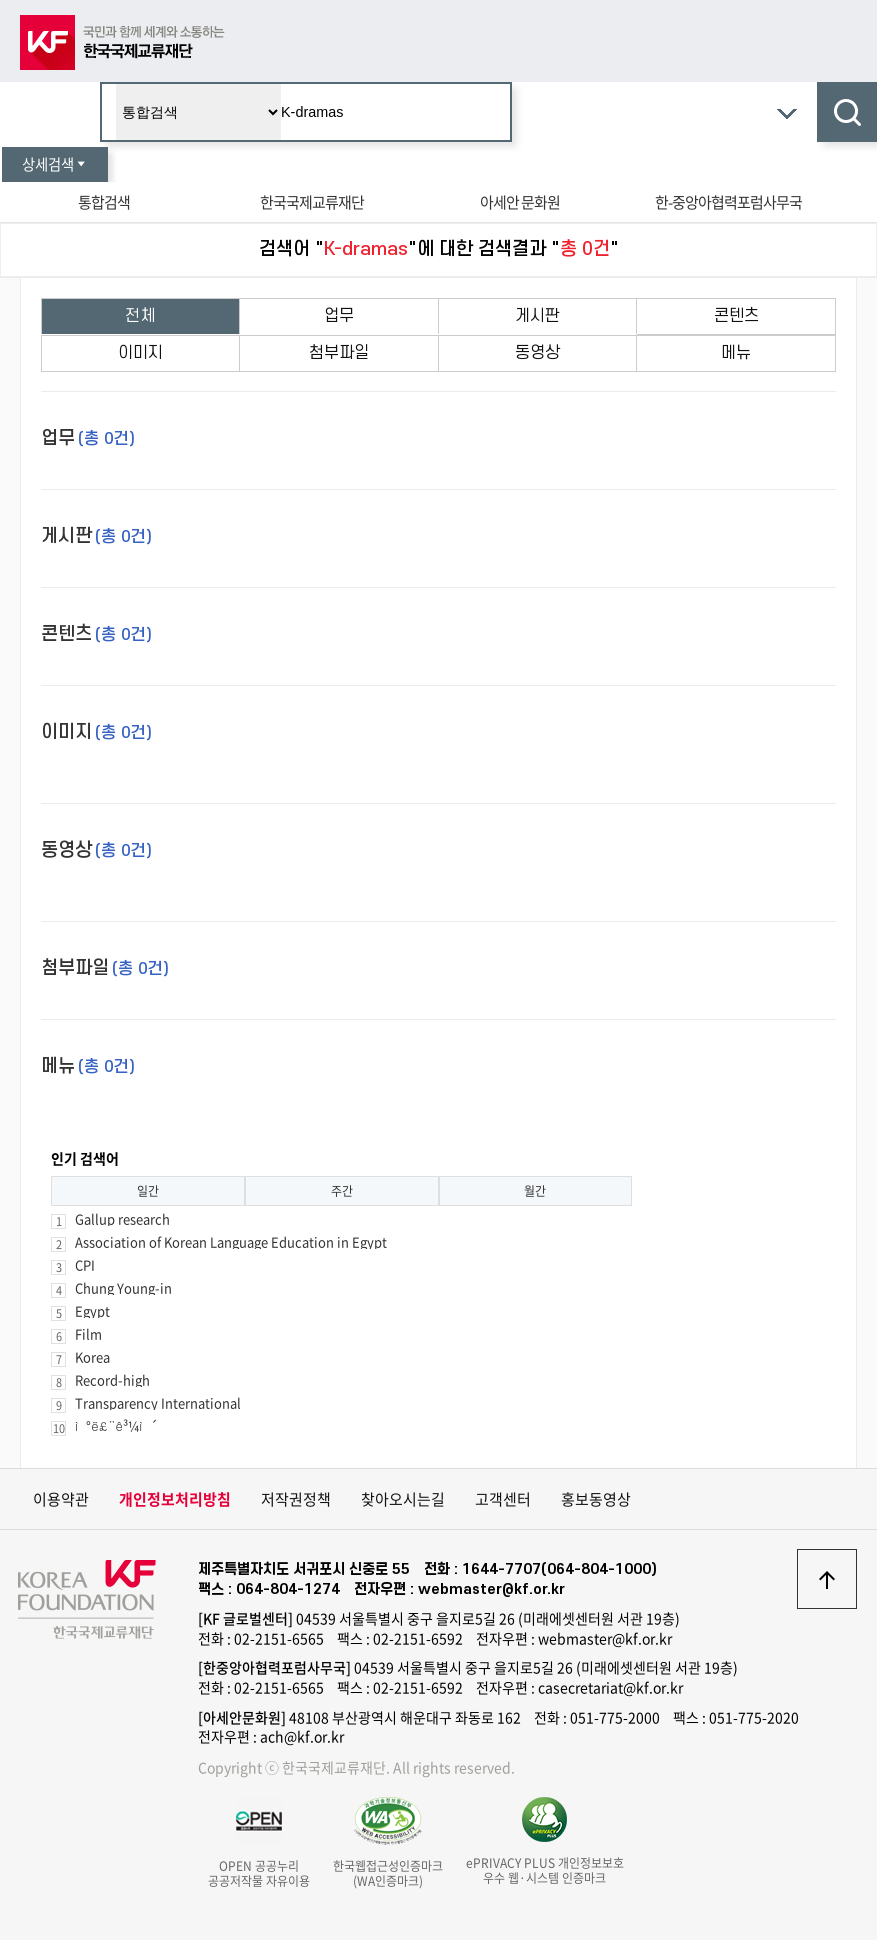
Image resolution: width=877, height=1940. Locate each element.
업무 (339, 316)
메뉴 (736, 353)
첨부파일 (339, 353)
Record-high (112, 1379)
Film (88, 1333)
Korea (92, 1356)
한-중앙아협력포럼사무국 (728, 202)
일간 (148, 1191)
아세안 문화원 (520, 202)
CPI (85, 1264)
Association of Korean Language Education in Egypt (231, 1241)
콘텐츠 (736, 316)
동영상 (537, 353)
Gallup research (122, 1218)
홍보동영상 (596, 1499)
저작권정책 (296, 1499)
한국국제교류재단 (312, 202)
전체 (140, 316)
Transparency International (158, 1402)
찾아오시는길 (403, 1499)
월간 (535, 1191)
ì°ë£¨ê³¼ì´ (116, 1425)
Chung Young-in (123, 1287)
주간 (342, 1191)
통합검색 (104, 202)
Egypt (92, 1310)
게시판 (537, 316)
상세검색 (55, 164)
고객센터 (503, 1499)
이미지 (140, 353)
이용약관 (61, 1499)
